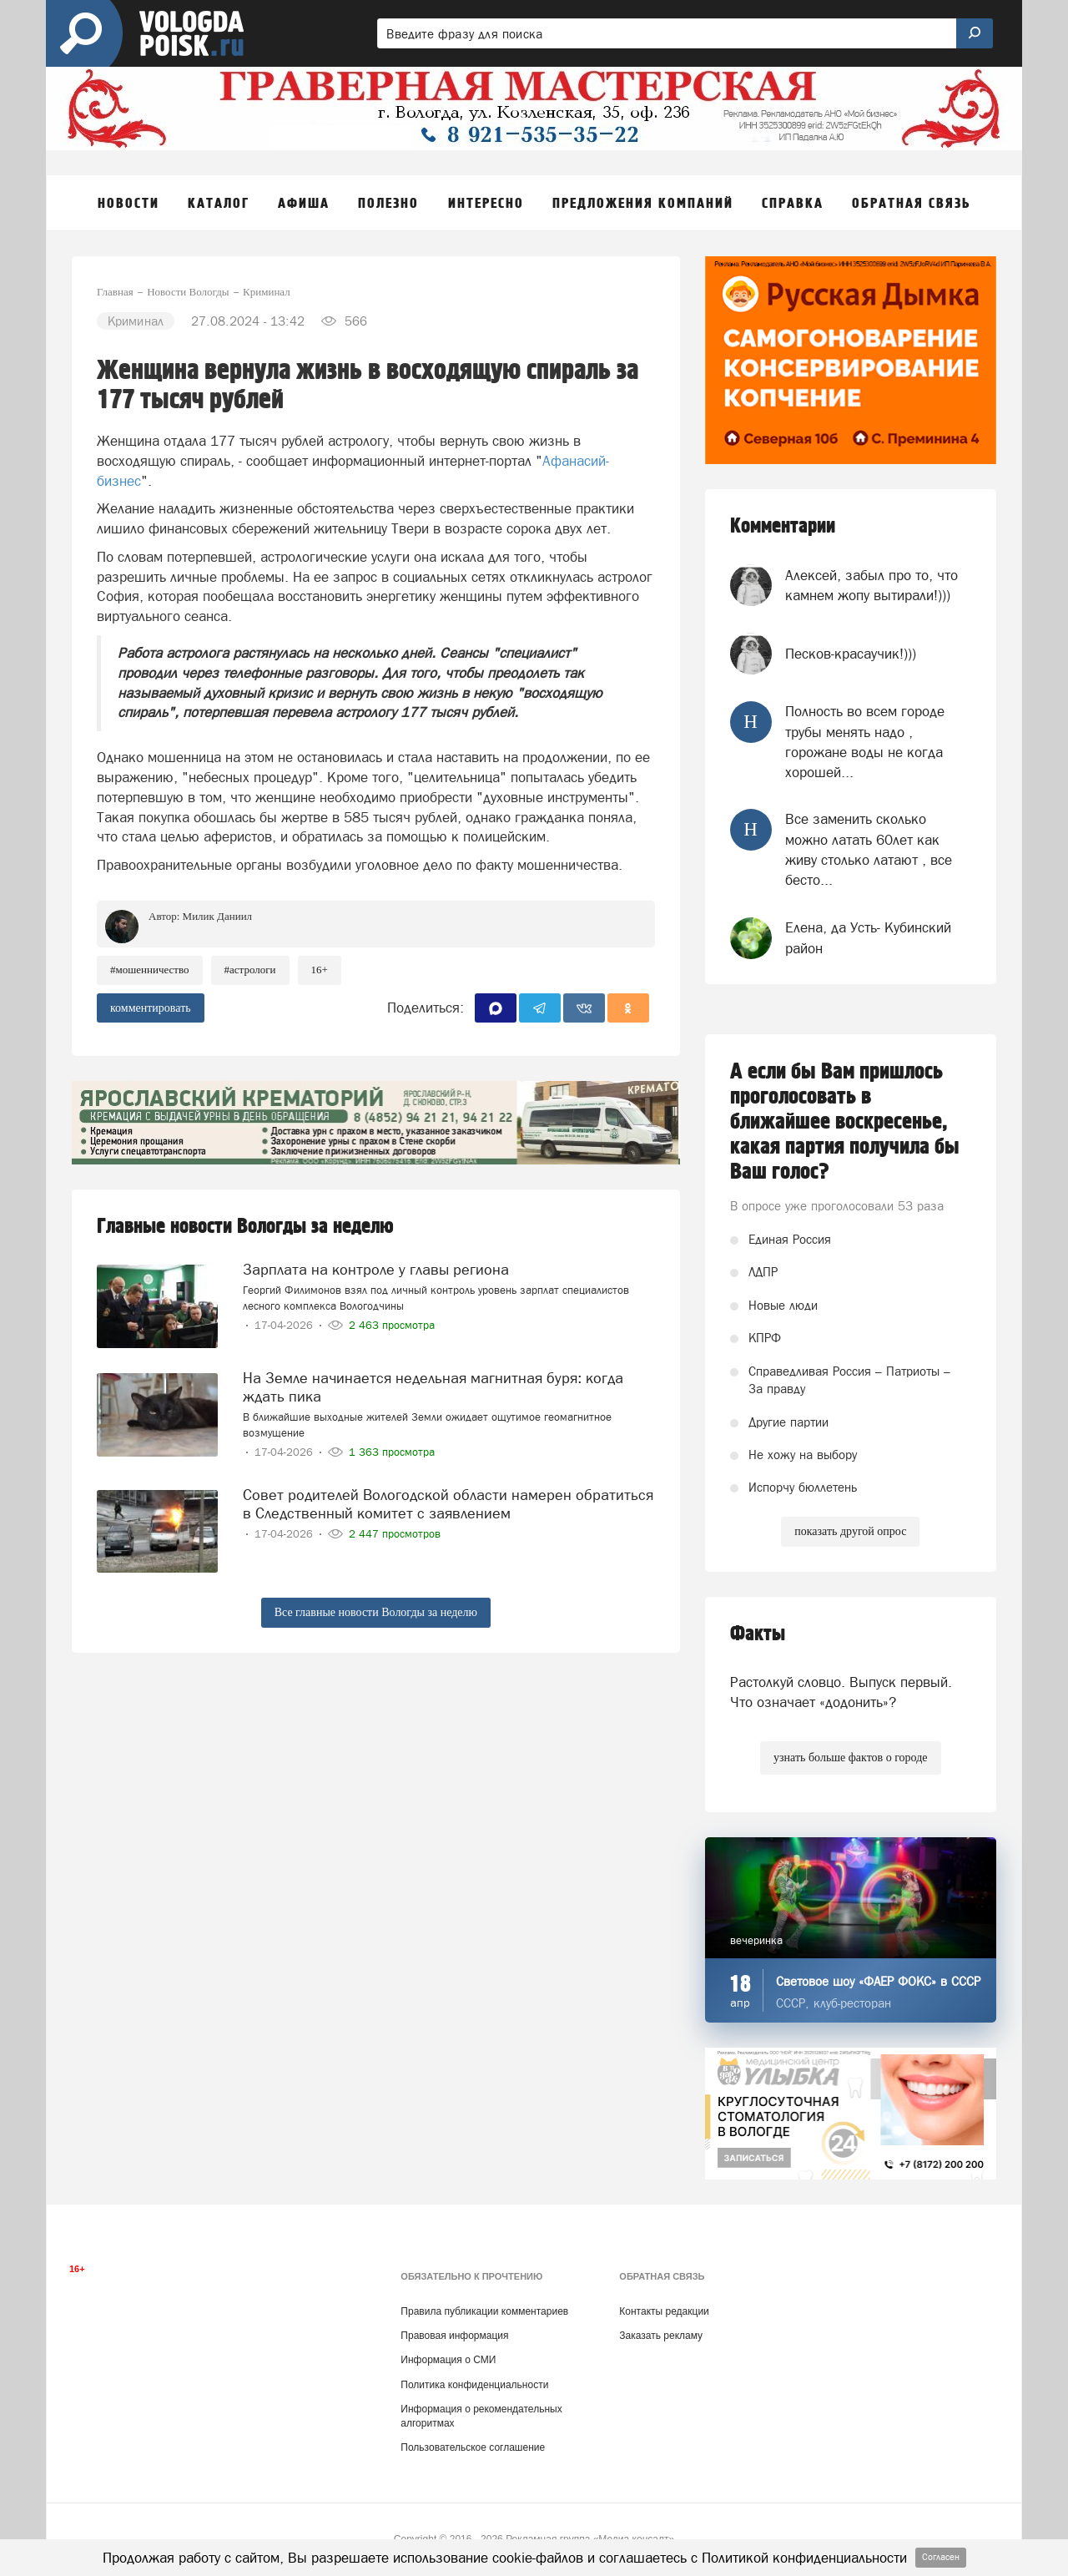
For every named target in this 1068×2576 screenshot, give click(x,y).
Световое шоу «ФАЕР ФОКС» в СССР (878, 1981)
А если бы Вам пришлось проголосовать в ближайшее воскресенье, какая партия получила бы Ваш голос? (845, 1121)
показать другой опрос (850, 1531)
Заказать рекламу (661, 2335)
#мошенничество (149, 969)
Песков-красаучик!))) (850, 653)
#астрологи (250, 969)
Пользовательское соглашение (472, 2447)
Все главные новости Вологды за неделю (376, 1612)
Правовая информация (454, 2335)
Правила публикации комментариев (484, 2311)
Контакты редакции (663, 2311)
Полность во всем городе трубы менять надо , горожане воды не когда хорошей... (865, 741)
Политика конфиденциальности (474, 2385)
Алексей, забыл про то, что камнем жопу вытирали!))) (871, 585)
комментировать (150, 1008)
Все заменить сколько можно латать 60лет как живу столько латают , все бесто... (868, 849)
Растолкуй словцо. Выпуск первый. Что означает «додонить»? (841, 1692)
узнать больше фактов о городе (850, 1757)
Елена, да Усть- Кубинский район (868, 937)
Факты (757, 1634)
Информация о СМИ (448, 2360)
